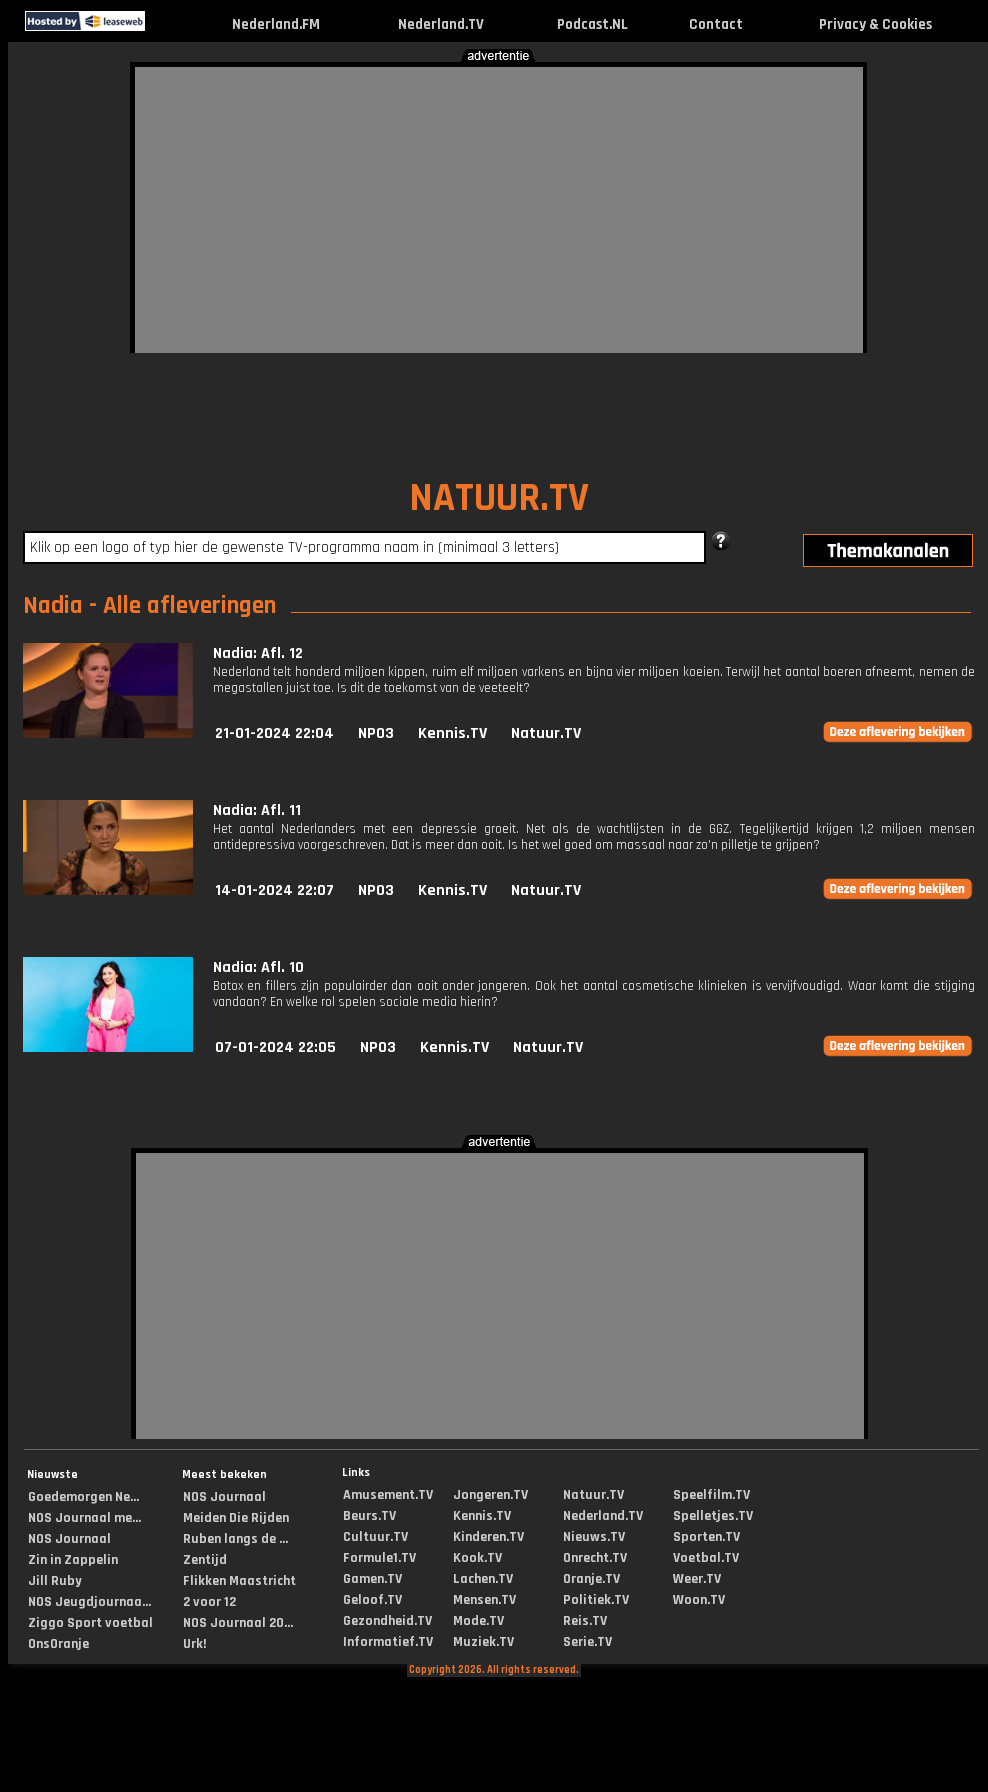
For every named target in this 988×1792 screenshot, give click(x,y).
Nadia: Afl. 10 (258, 967)
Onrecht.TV (595, 1558)
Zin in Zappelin (73, 1560)
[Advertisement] (358, 207)
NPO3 (376, 733)
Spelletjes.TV (713, 1516)
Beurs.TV (369, 1516)
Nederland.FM (276, 24)
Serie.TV (587, 1642)
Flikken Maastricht (239, 1581)
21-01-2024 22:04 (274, 733)
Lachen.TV (483, 1579)
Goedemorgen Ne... (83, 1497)
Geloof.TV (372, 1600)
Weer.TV (697, 1579)
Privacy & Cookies (875, 24)
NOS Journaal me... (84, 1518)
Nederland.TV (441, 24)
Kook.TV (477, 1558)
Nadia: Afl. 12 (258, 653)
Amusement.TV (388, 1495)
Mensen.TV (484, 1600)
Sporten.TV (706, 1537)
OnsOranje (58, 1644)
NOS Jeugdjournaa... (89, 1602)
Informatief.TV (388, 1642)
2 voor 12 (209, 1602)
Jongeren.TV (490, 1495)
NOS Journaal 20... (238, 1623)
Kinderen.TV (488, 1537)
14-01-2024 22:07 (274, 890)
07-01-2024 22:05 (275, 1047)
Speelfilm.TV (711, 1495)
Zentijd (205, 1560)
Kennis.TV (452, 733)
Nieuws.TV (594, 1537)
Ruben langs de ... (235, 1539)
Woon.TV (699, 1600)
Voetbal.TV (706, 1558)
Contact (716, 24)
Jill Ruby (55, 1581)
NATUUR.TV (499, 498)
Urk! (194, 1644)
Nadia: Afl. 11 (257, 810)
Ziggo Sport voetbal (90, 1623)
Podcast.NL (592, 24)
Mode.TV (478, 1621)
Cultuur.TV (375, 1537)
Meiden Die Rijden (236, 1518)
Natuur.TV (546, 733)
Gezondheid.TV (387, 1621)
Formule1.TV (379, 1558)
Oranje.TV (591, 1579)
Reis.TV (585, 1621)
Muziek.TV (483, 1642)
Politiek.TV (596, 1600)
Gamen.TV (372, 1579)
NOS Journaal (69, 1539)
